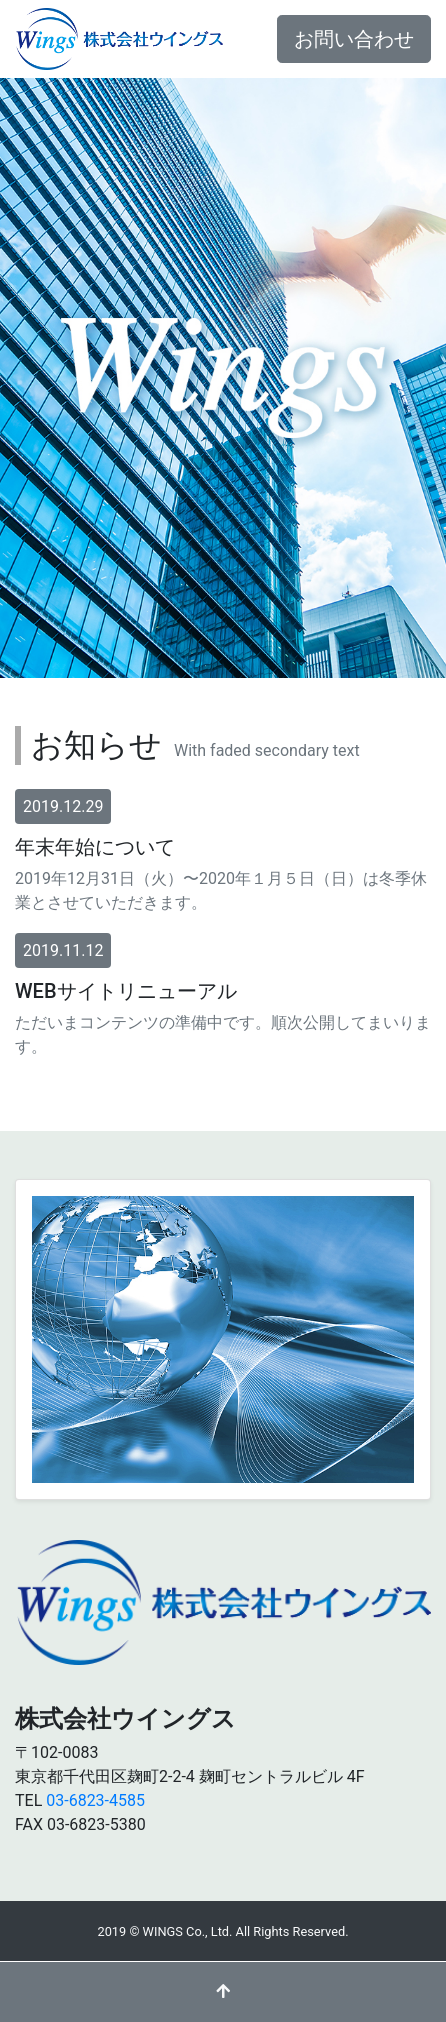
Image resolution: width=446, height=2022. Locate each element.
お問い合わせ (354, 39)
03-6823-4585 (95, 1800)
